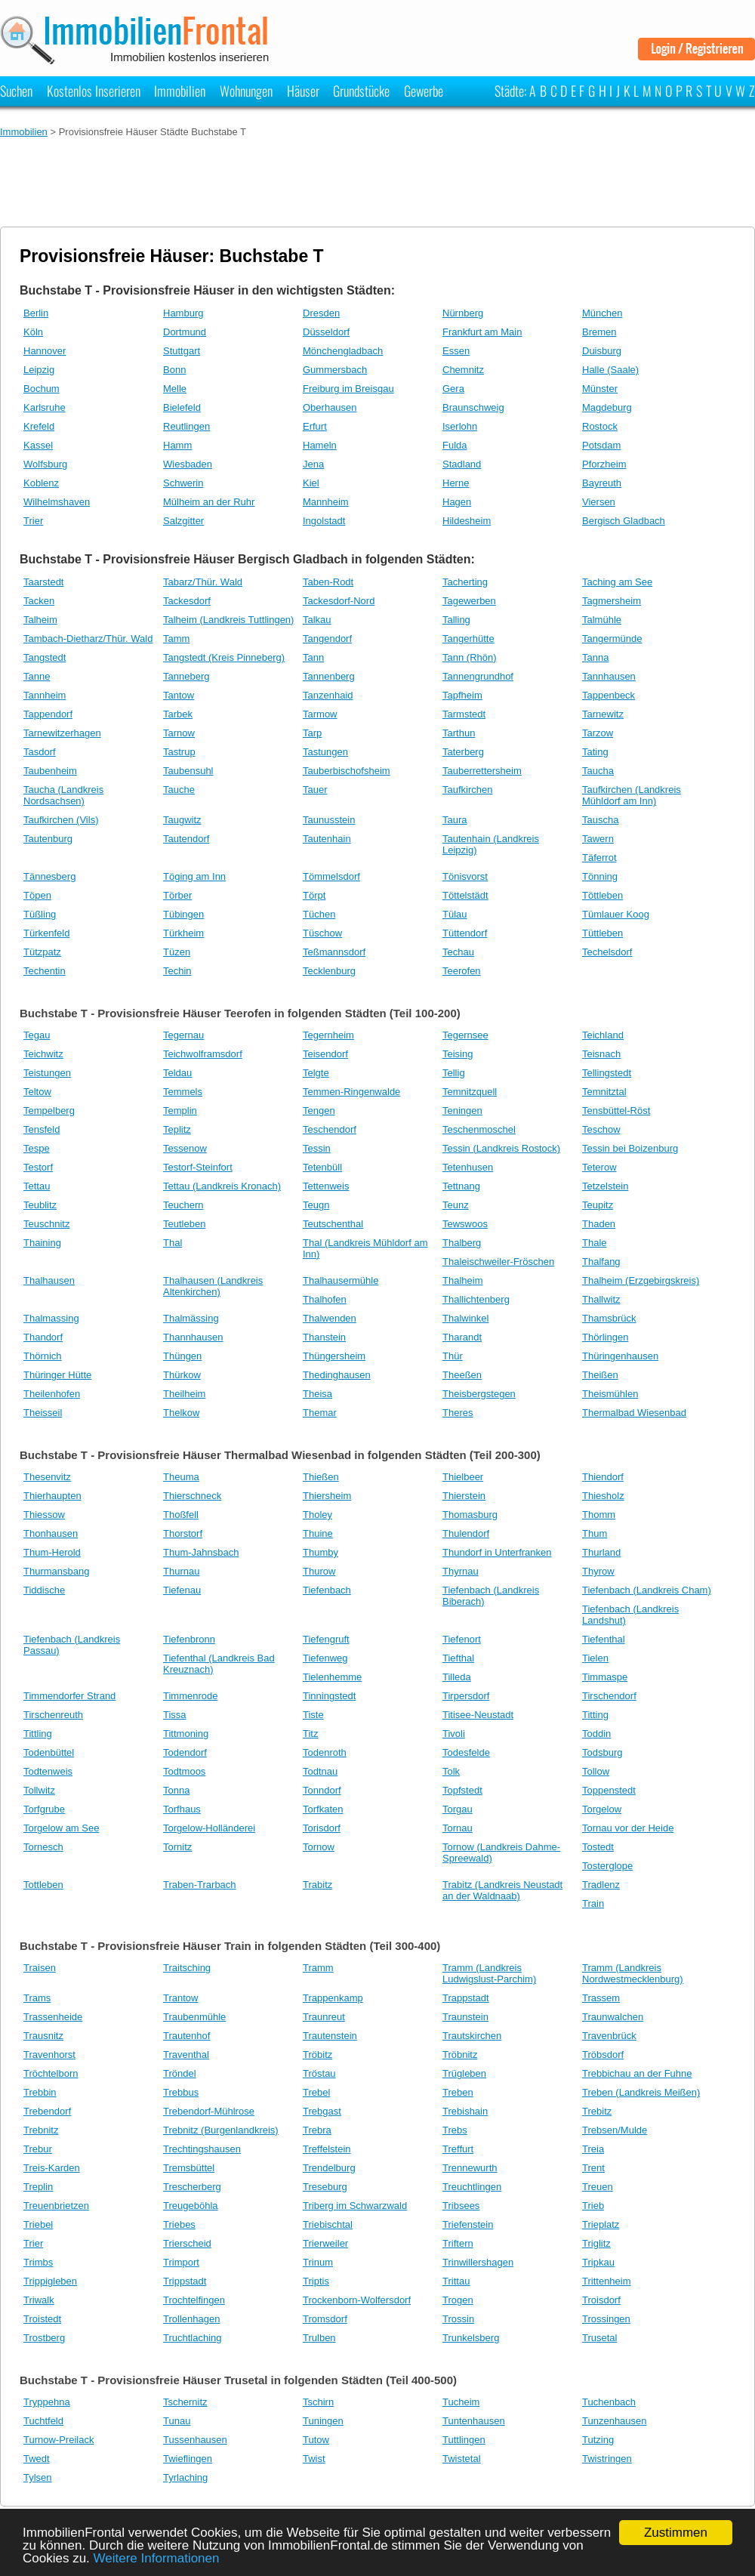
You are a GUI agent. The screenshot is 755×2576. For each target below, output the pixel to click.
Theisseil (42, 1412)
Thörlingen (605, 1337)
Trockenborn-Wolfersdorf (357, 2300)
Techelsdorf (607, 952)
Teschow (601, 1129)
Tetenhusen (467, 1167)
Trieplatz (600, 2224)
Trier (33, 520)
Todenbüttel (48, 1752)
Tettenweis (326, 1186)
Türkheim (183, 933)
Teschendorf (329, 1129)
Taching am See (617, 582)
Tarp (312, 733)
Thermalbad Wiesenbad (634, 1412)
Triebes (179, 2224)
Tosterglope (607, 1865)
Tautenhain (327, 838)
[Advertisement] (377, 185)
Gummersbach (335, 369)
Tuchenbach (609, 2402)
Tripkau (598, 2262)
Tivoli (453, 1733)
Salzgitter (183, 520)
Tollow (595, 1771)
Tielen (595, 1658)
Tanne (36, 676)
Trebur (37, 2149)
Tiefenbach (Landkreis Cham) (646, 1590)
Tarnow (179, 733)
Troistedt (42, 2319)
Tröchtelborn (51, 2073)
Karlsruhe (44, 407)
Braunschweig (473, 407)
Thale (594, 1242)
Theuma (181, 1476)
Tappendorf (47, 714)
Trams (37, 1998)
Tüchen (319, 914)
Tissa (174, 1714)
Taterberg (463, 751)
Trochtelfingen (194, 2300)
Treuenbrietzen (56, 2205)
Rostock (600, 426)
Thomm (598, 1514)
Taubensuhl (188, 770)
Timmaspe (604, 1677)
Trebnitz (40, 2130)
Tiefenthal (603, 1639)
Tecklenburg (329, 970)
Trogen (457, 2300)
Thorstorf (182, 1533)
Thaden (598, 1223)
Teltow (37, 1091)
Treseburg (325, 2186)
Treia (593, 2149)
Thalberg (461, 1242)
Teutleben (184, 1223)
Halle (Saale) (610, 369)
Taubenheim (50, 770)
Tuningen (323, 2420)
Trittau (456, 2281)
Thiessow (44, 1514)
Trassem (601, 1998)
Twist (314, 2458)
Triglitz (596, 2243)
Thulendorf (465, 1533)
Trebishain (465, 2111)
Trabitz (317, 1884)
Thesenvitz (47, 1476)
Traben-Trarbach (199, 1884)
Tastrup (179, 751)
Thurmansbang (56, 1571)
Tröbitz (317, 2054)
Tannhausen (609, 676)
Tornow (318, 1847)
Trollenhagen (191, 2319)
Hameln (320, 445)
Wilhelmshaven (56, 501)
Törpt (314, 895)
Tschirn (318, 2402)
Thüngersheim (334, 1356)
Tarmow (320, 714)
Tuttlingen (463, 2439)
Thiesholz (603, 1495)
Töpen (37, 895)
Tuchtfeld (43, 2420)
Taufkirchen (467, 789)
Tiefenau (182, 1590)
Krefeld (38, 426)
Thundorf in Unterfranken (497, 1552)
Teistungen (47, 1072)
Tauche (179, 789)
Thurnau (181, 1571)
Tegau (36, 1035)
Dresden (321, 313)
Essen (456, 350)
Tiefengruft (326, 1639)
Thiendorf (603, 1476)
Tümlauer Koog (615, 914)
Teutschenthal (333, 1223)
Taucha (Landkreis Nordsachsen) (63, 795)
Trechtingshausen (202, 2149)
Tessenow (185, 1148)
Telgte (316, 1072)
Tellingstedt (606, 1072)
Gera (453, 388)
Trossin (458, 2319)
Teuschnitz (46, 1223)
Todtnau (320, 1771)
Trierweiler (325, 2243)
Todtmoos (184, 1771)
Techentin (44, 970)
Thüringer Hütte (57, 1375)
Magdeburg (607, 407)
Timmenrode (190, 1695)
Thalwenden (329, 1318)
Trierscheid (187, 2243)
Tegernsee (465, 1035)
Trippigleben (50, 2281)
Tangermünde (612, 638)
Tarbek (178, 714)
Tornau (457, 1828)
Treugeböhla (190, 2205)
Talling (456, 619)
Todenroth (325, 1752)
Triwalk (38, 2300)
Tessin (317, 1148)
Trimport (181, 2262)
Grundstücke (361, 90)
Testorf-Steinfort (198, 1167)
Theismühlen (610, 1393)
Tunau (176, 2420)
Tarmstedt (463, 714)
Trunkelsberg (470, 2337)
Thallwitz (601, 1299)
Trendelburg (329, 2167)
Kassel (38, 445)
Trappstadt (465, 1998)
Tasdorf (39, 751)
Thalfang (601, 1261)
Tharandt (462, 1337)
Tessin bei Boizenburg (630, 1148)
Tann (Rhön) (469, 657)
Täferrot (599, 857)
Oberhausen (330, 407)
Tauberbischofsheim (346, 770)
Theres (457, 1412)
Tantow (178, 695)
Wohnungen (246, 90)
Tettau (36, 1186)
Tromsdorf (325, 2319)
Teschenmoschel (479, 1129)
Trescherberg (192, 2186)
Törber (177, 895)
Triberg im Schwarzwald (355, 2205)
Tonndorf (322, 1790)
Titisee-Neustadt (477, 1714)
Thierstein (463, 1495)
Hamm (177, 445)
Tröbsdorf (603, 2054)
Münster (600, 388)
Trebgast (322, 2111)
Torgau (457, 1809)
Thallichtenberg (476, 1299)
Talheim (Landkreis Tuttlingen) (228, 619)
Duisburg (601, 350)
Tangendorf (327, 638)
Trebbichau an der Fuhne (637, 2073)
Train (593, 1903)
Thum (594, 1533)
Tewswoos (465, 1223)
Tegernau (183, 1035)
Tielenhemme (332, 1677)
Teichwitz (43, 1054)
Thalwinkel (465, 1318)
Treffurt (457, 2149)
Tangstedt (44, 657)
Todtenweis (47, 1771)
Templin (180, 1110)
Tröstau (319, 2073)
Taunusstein (329, 819)
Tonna (176, 1790)
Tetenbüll (322, 1167)
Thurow (319, 1571)
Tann (313, 657)
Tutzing (598, 2439)
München (602, 313)
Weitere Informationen (157, 2558)
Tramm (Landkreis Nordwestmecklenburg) (632, 1973)
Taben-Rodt (328, 582)
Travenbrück (609, 2035)
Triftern (457, 2243)
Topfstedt (462, 1790)
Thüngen (182, 1356)
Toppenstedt (609, 1790)
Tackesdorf (187, 600)
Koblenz (41, 483)
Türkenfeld (46, 933)
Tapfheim (462, 695)
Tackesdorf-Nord (338, 600)
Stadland (461, 464)
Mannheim (326, 501)
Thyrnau (460, 1571)
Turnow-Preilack (58, 2439)
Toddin (596, 1733)
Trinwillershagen (477, 2262)
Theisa (317, 1393)
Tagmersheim (611, 600)
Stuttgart (181, 350)
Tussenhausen (195, 2439)
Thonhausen (50, 1533)
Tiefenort (461, 1639)
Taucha (598, 770)
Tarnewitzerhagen (62, 733)
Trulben (319, 2337)
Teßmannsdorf (334, 952)
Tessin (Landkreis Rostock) (501, 1148)
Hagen (456, 501)
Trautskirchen (471, 2035)
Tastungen (325, 751)
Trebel (316, 2092)
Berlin (35, 313)
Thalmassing (51, 1318)
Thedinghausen (337, 1375)
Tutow (316, 2439)
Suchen (16, 90)
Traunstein (465, 2016)
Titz (310, 1733)
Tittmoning (185, 1733)
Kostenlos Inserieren (93, 90)
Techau (458, 952)
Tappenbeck (608, 695)
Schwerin (183, 483)
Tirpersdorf (465, 1695)
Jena (313, 464)
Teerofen (461, 970)
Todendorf (185, 1752)
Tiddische (44, 1590)
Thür (452, 1356)
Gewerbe (423, 90)
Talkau (317, 619)
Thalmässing (191, 1318)
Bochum (41, 388)
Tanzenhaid (328, 695)
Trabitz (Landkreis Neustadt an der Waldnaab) (502, 1890)
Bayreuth (601, 483)
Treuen (597, 2186)
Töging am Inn (194, 876)
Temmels (182, 1091)
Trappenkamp (333, 1998)
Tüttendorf (464, 933)
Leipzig (38, 369)
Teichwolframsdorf (202, 1054)
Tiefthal (458, 1658)
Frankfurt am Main (482, 332)
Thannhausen (193, 1337)
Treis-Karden (51, 2167)
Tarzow (597, 733)
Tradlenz (601, 1884)
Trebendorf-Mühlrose (208, 2111)
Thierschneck (192, 1495)
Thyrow (598, 1571)
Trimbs (38, 2262)
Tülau (454, 914)
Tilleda (456, 1677)
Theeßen (462, 1375)
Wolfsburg (45, 464)
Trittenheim (606, 2281)
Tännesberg (49, 876)
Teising (457, 1054)
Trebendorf (47, 2111)
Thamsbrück (609, 1318)
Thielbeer (462, 1476)
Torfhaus (182, 1809)
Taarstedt (43, 582)
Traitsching (187, 1967)
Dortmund (184, 332)
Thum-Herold (52, 1552)
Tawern (598, 838)
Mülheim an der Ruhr (208, 501)
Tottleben (43, 1884)
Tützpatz (42, 952)
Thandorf (43, 1337)
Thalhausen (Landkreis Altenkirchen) (213, 1286)
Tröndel (179, 2073)
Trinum (318, 2262)
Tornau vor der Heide (627, 1828)
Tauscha (600, 819)
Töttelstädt (465, 895)
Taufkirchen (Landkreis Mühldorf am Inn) (631, 795)
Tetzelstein (605, 1186)
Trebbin (40, 2092)
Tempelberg (49, 1110)
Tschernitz (185, 2402)
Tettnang (461, 1186)
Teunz (455, 1205)
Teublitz (40, 1205)
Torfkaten (323, 1809)
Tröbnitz (459, 2054)
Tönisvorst (465, 876)
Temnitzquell (469, 1091)
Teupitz (597, 1205)
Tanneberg (186, 676)
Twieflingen (187, 2458)
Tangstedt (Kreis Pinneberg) (224, 657)
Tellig (453, 1072)
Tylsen (37, 2477)
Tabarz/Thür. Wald (202, 582)
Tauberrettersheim (482, 770)
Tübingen (183, 914)
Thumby (320, 1552)
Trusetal (599, 2337)
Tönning (600, 876)
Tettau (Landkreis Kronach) (222, 1186)
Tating (595, 751)
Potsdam (601, 445)
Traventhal (186, 2054)
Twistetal (461, 2458)
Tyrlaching (185, 2477)
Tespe (36, 1148)
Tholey (317, 1514)
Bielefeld (182, 407)
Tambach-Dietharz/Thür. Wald (88, 638)
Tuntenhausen (473, 2420)
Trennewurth (470, 2167)
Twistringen (607, 2458)
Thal (172, 1242)
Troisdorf (601, 2300)
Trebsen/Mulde (614, 2130)
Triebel (38, 2224)
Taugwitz (182, 819)
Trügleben (464, 2073)
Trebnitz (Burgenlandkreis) (221, 2130)
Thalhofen (325, 1299)
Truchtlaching (192, 2337)
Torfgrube (44, 1809)
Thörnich (42, 1356)
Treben (457, 2092)
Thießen (321, 1476)
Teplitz (177, 1129)
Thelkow (181, 1412)
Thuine (318, 1533)
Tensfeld (41, 1129)
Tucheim (460, 2402)
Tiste (313, 1714)
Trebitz (597, 2111)
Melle (174, 388)
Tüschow (322, 933)
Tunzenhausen (614, 2420)
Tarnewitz (603, 714)
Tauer (315, 789)
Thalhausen (49, 1280)
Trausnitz (43, 2035)
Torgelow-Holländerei (209, 1828)
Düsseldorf (326, 332)
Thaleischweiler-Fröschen (498, 1261)
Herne (455, 483)
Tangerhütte (468, 638)
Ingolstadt (324, 520)
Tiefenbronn (189, 1639)
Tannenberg (329, 676)
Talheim (40, 619)
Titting (595, 1714)
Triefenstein (467, 2224)
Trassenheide (52, 2016)
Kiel (311, 483)
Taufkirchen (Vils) (60, 819)
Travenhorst (49, 2054)
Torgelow (601, 1809)
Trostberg (44, 2337)
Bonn (174, 369)
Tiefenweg (325, 1658)
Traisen (39, 1967)
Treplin (38, 2186)
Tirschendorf (609, 1695)
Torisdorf (322, 1828)
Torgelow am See (61, 1828)
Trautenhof (186, 2035)
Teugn (316, 1205)
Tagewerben (469, 600)
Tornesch (43, 1847)
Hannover (44, 350)
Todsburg (602, 1752)
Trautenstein (330, 2035)
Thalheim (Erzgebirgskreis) (640, 1280)
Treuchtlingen (471, 2186)
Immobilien (179, 90)
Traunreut (324, 2016)
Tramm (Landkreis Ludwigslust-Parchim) (489, 1973)
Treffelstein (327, 2149)
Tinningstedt (329, 1695)
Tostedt (598, 1847)
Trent (593, 2167)
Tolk (451, 1771)
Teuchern (183, 1205)
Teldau (177, 1072)
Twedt (36, 2458)
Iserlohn (459, 426)
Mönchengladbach (343, 350)
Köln (33, 332)
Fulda (454, 445)
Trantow (180, 1998)
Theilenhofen (51, 1393)
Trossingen (606, 2319)
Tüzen (176, 952)
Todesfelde (466, 1752)
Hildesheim (466, 520)
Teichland (603, 1035)
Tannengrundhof (477, 676)
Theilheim (184, 1393)
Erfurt (315, 426)
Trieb (593, 2205)
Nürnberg (462, 313)
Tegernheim (328, 1035)
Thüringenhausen (620, 1356)
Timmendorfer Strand (69, 1695)
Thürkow (182, 1375)
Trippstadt (184, 2281)
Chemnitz (463, 369)
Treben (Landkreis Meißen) (641, 2092)
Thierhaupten (52, 1495)
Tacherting (465, 582)
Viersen (598, 501)
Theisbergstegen (479, 1393)
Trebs (454, 2130)
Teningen (462, 1110)
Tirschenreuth (53, 1714)
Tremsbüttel (188, 2167)
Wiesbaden (187, 464)
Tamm (176, 638)
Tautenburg (47, 838)
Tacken (38, 600)
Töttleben (602, 895)
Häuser (303, 90)
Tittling (37, 1733)
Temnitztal (604, 1091)
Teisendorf (325, 1054)
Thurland (601, 1552)
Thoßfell (181, 1514)
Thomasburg (470, 1514)
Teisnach (601, 1054)
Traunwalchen (612, 2016)
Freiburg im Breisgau (348, 388)
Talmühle (601, 619)
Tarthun (458, 733)
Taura (454, 819)
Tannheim (44, 695)
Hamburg (183, 313)
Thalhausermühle (340, 1280)
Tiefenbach (327, 1590)
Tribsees (460, 2205)
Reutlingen (186, 426)
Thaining (42, 1242)
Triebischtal (328, 2224)
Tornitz (177, 1847)
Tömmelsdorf (331, 876)
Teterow (599, 1167)
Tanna (595, 657)
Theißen (600, 1375)
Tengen (319, 1110)
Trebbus (181, 2092)
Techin (177, 970)
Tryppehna (46, 2402)
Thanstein (324, 1337)
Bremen (599, 332)
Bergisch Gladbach (623, 520)
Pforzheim (604, 464)
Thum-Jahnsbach (201, 1552)
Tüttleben (602, 933)
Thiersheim (327, 1495)
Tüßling (39, 914)
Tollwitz (39, 1790)
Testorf (38, 1167)
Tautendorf (186, 838)
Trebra (317, 2130)
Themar (320, 1412)
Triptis (316, 2281)
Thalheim (462, 1280)
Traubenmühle (194, 2016)
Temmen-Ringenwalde (351, 1091)
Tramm (318, 1967)
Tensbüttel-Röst (616, 1110)
